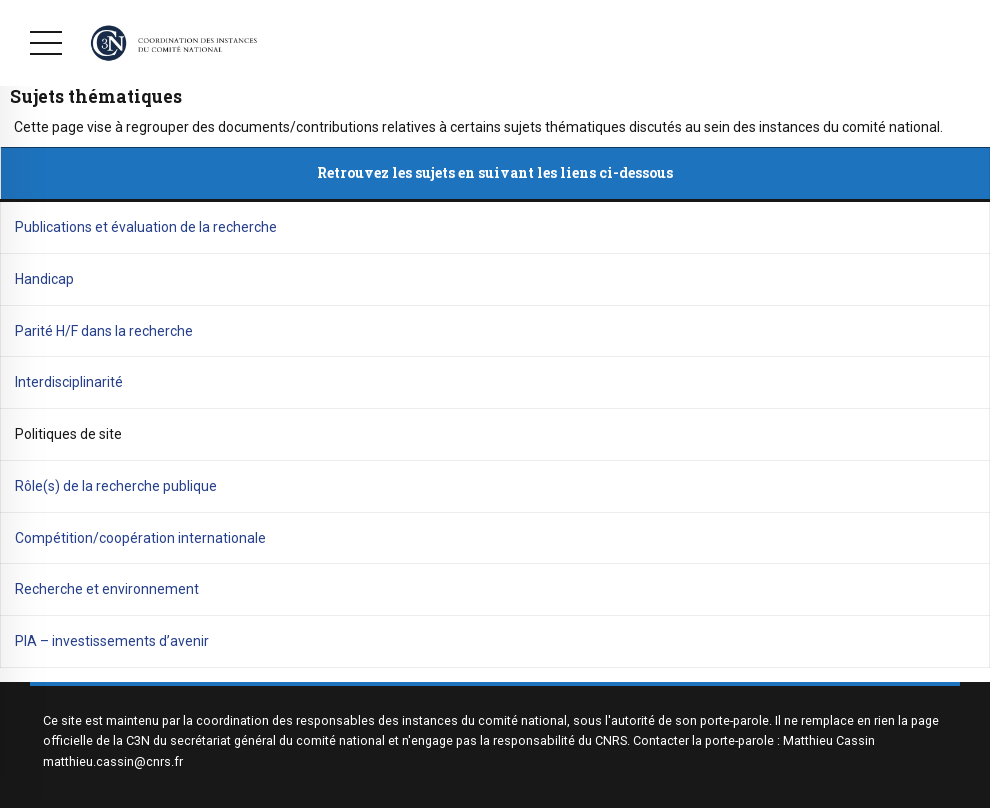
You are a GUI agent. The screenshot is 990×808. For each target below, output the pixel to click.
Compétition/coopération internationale (140, 538)
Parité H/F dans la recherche (104, 331)
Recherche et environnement (107, 589)
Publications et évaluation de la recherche (146, 227)
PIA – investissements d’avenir (112, 641)
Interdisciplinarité (69, 382)
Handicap (44, 279)
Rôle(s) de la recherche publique (116, 486)
